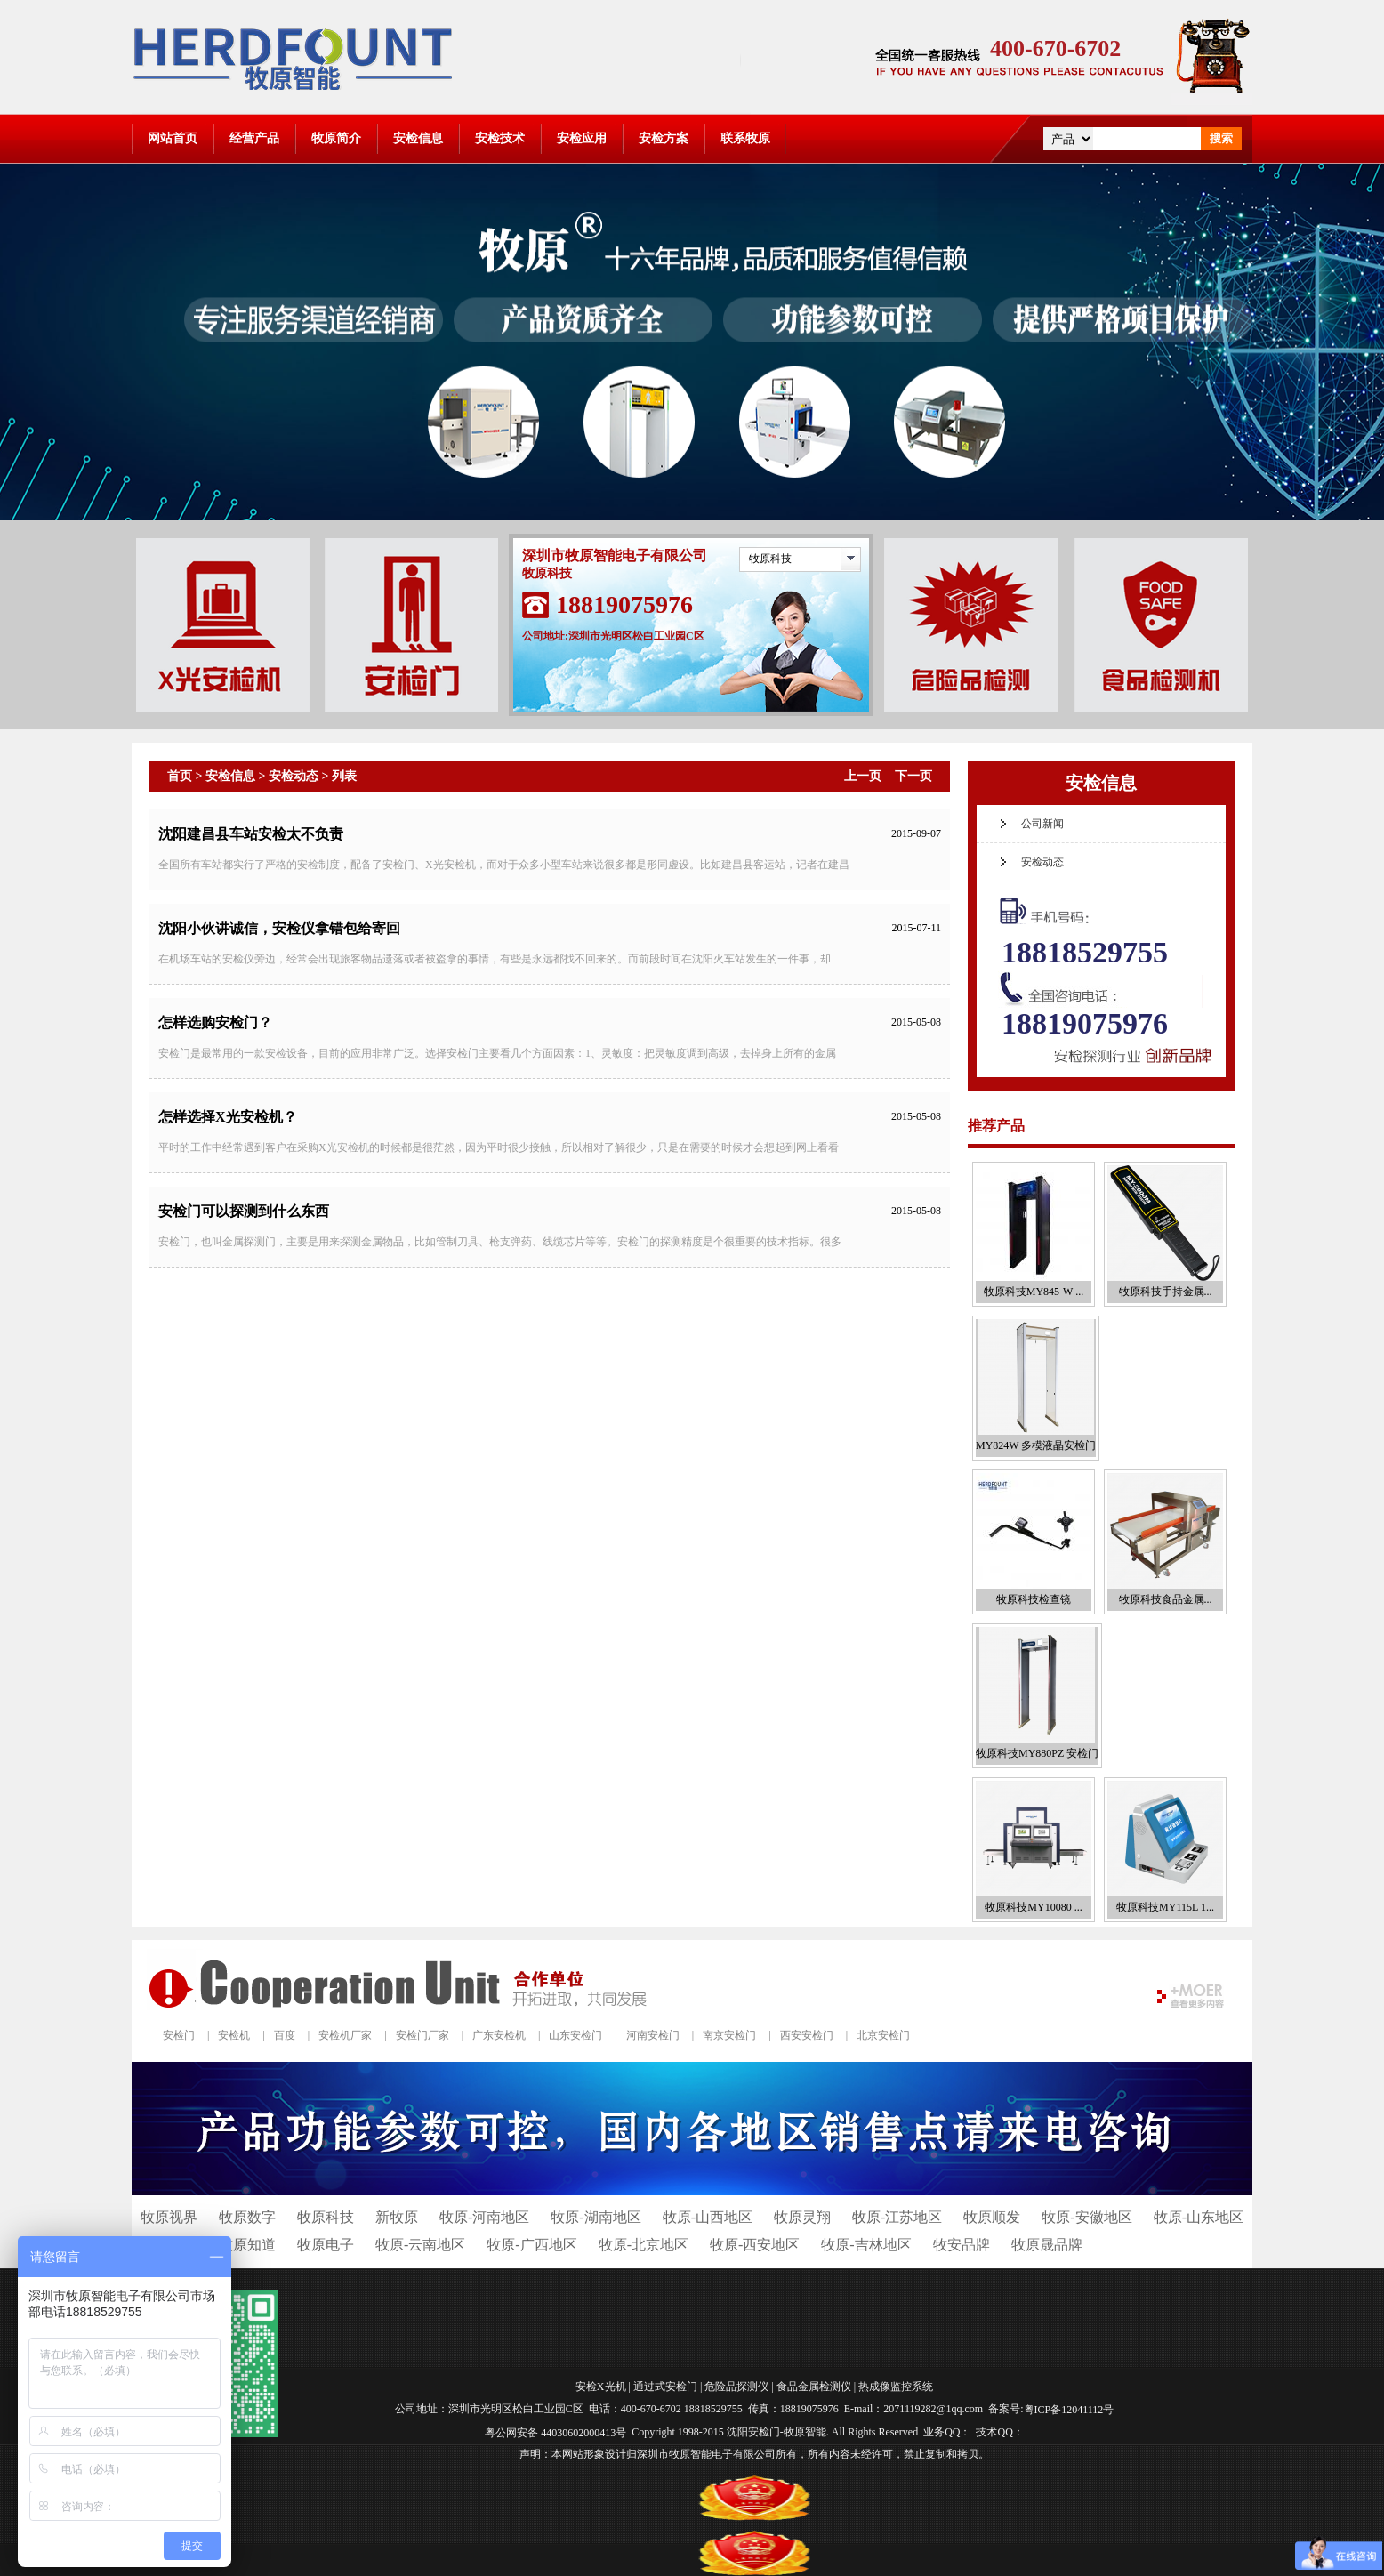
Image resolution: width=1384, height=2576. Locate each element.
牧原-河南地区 (484, 2217)
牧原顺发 (991, 2217)
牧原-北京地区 (643, 2244)
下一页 (913, 776)
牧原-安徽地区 (1086, 2217)
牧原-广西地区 (531, 2244)
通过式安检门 (665, 2386)
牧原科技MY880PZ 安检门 (1037, 1753)
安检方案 (663, 138)
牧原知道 (247, 2244)
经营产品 (254, 138)
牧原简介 (336, 138)
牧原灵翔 (802, 2217)
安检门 (179, 2035)
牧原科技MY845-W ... (1033, 1291)
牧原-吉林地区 (866, 2244)
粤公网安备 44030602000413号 (555, 2432)
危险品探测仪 (736, 2386)
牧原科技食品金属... (1165, 1599)
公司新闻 (1042, 823)
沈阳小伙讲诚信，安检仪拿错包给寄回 (279, 928)
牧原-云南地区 (420, 2244)
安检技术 (500, 138)
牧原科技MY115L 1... (1165, 1907)
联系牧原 (745, 138)
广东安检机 (499, 2035)
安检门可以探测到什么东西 (243, 1211)
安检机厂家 (345, 2035)
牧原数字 (247, 2217)
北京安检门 (883, 2035)
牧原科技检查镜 (1033, 1599)
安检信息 (418, 138)
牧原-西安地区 (755, 2244)
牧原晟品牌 (1046, 2244)
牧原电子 (325, 2244)
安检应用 (582, 138)
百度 (284, 2035)
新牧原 (396, 2217)
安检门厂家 (422, 2035)
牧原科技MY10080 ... (1033, 1907)
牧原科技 (770, 558)
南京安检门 (729, 2035)
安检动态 (293, 776)
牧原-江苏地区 (897, 2217)
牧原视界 (169, 2217)
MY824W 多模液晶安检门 (1036, 1445)
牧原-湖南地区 (595, 2217)
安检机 (234, 2035)
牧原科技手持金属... (1165, 1291)
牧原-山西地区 (707, 2217)
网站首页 (172, 138)
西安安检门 (806, 2035)
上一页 (862, 776)
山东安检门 (575, 2035)
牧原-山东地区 (1198, 2217)
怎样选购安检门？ (215, 1022)
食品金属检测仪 (813, 2386)
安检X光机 (600, 2386)
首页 (179, 776)
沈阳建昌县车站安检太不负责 (250, 833)
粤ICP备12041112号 (1069, 2409)
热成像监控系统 (895, 2386)
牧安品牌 (961, 2244)
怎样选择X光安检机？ (227, 1116)
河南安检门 (653, 2035)
